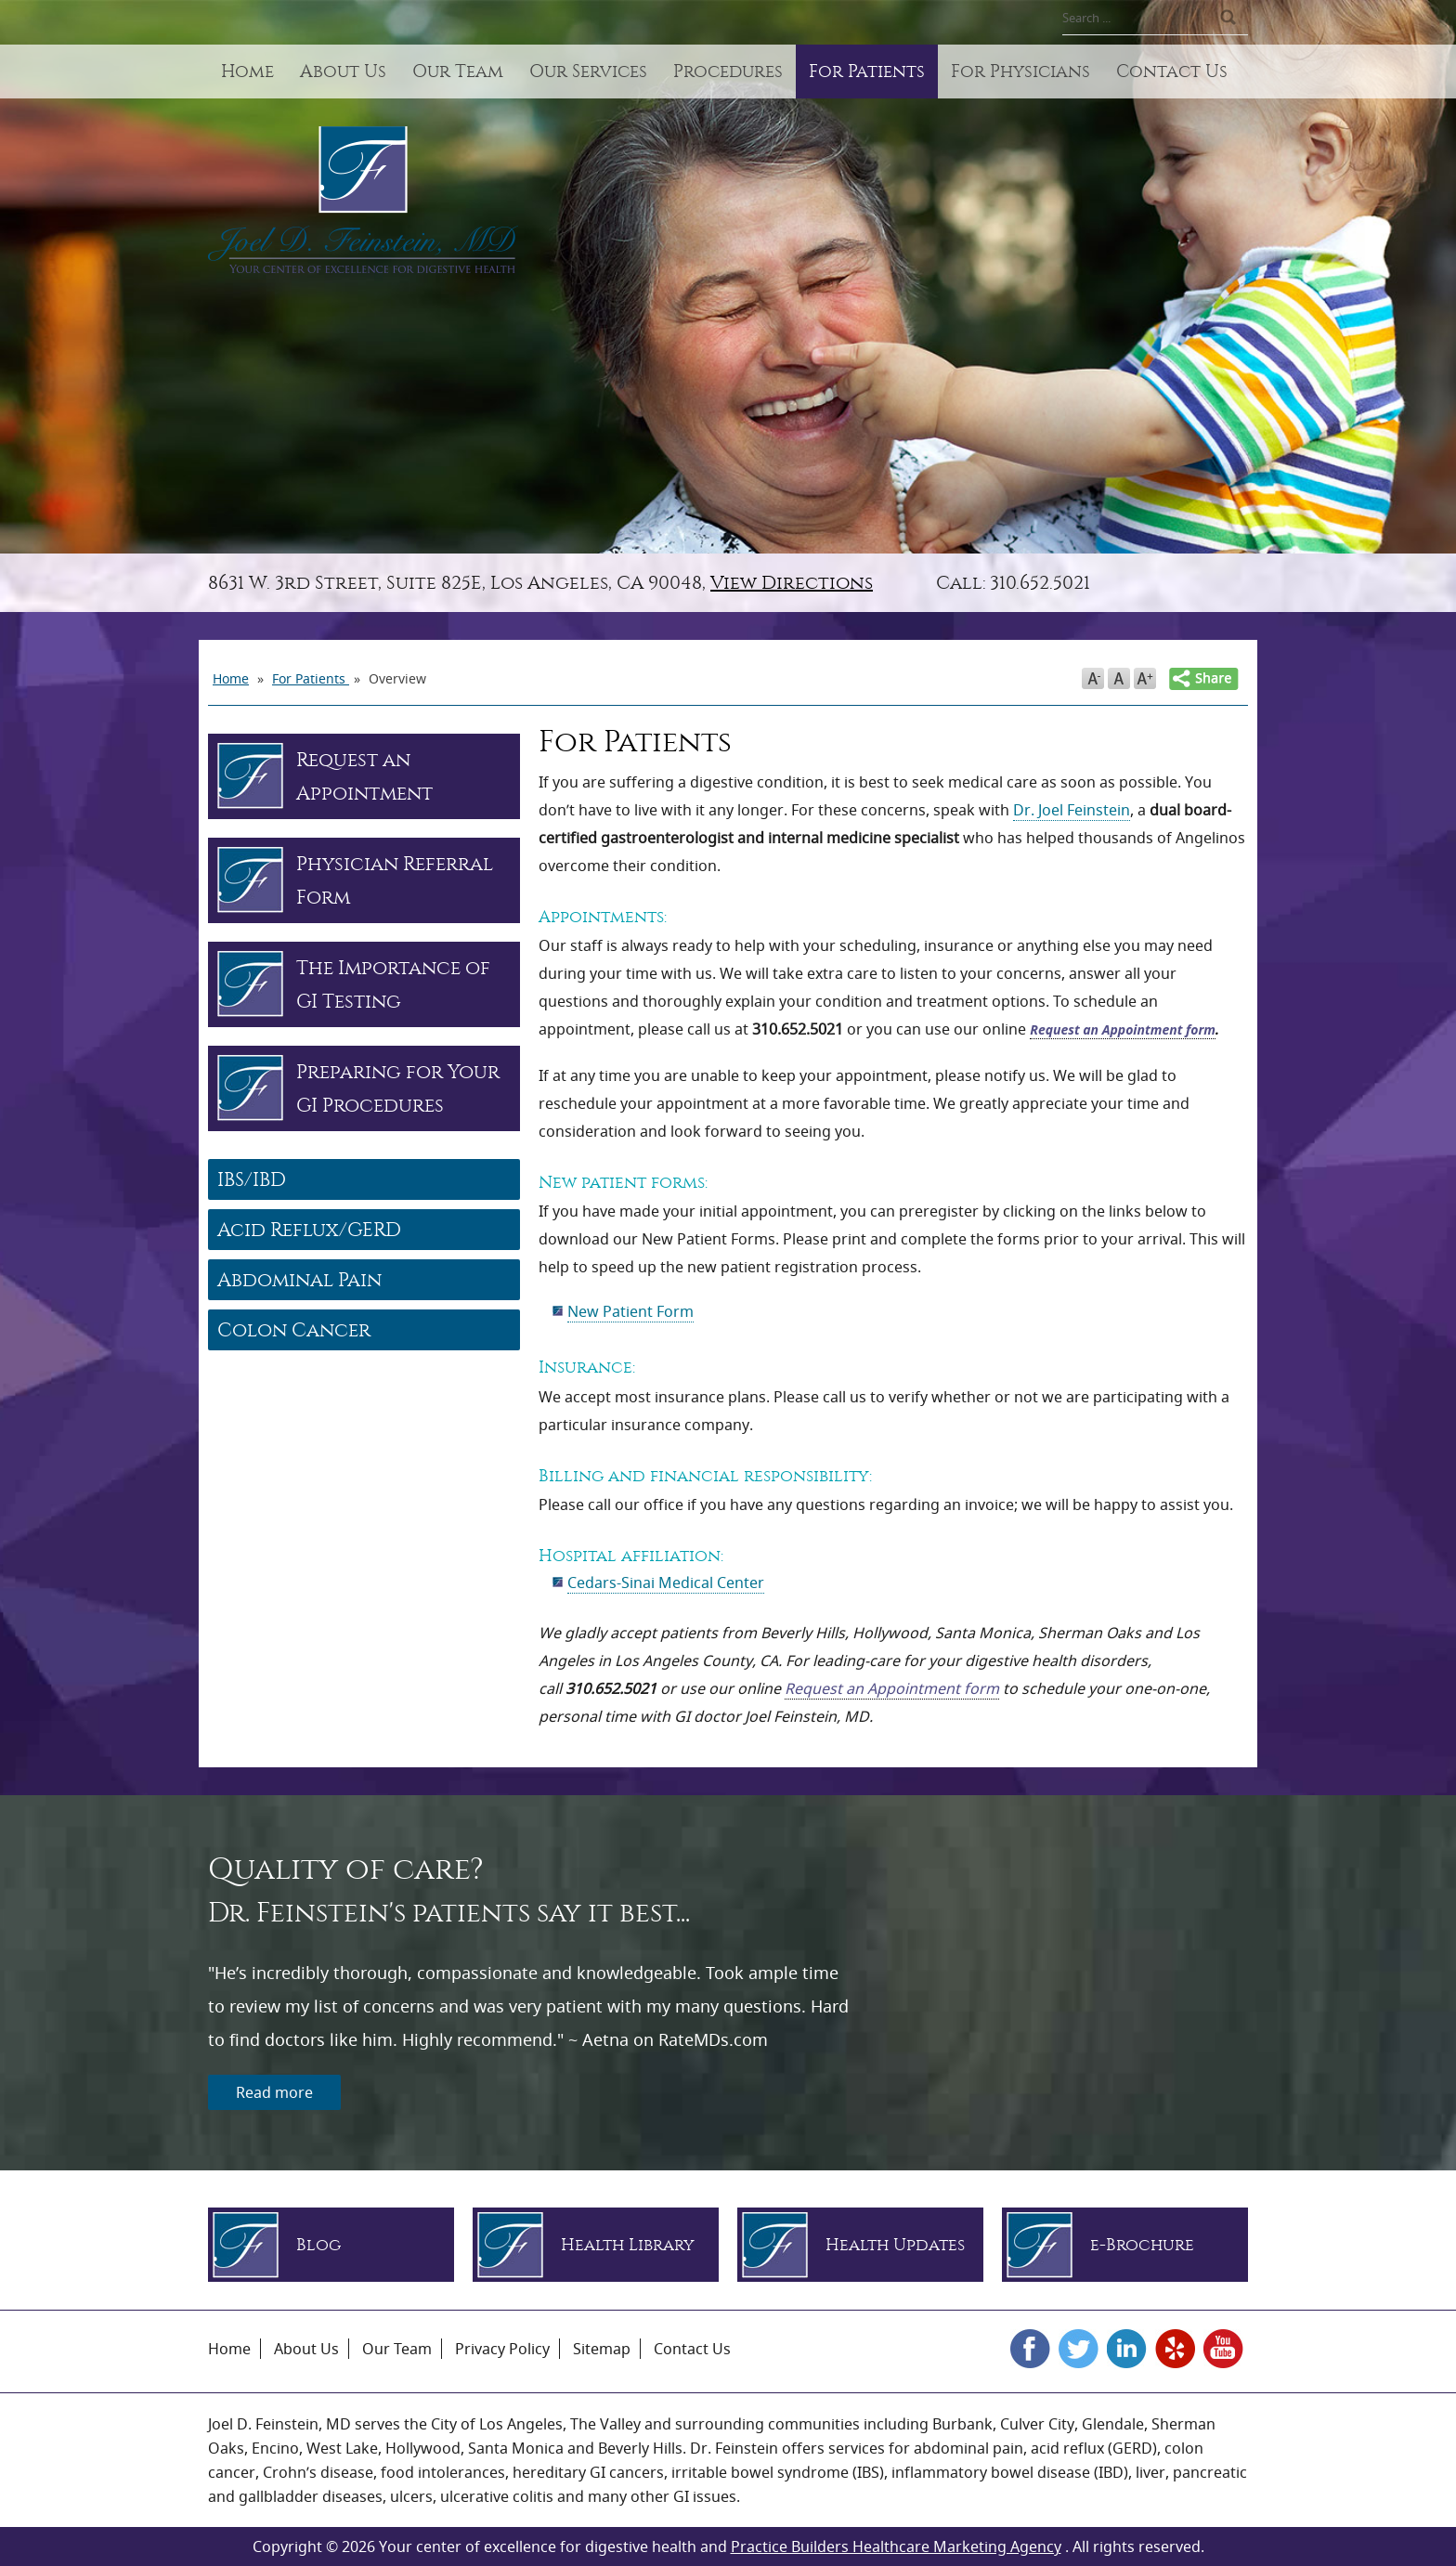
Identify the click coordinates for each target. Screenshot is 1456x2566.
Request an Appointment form (1123, 1029)
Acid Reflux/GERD (309, 1229)
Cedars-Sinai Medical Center (665, 1582)
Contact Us (1172, 71)
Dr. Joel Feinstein (1071, 810)
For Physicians (1020, 71)
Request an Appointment (364, 776)
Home (247, 71)
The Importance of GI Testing (393, 984)
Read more (274, 2092)
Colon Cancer (293, 1330)
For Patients (867, 71)
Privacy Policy (502, 2348)
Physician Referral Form (394, 880)
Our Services (588, 71)
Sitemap (601, 2348)
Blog (318, 2245)
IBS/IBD (251, 1179)
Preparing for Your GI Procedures (398, 1088)
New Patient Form (630, 1311)
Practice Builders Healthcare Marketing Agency (896, 2546)
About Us (343, 71)
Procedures (728, 71)
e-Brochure (1142, 2245)
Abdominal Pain (299, 1280)
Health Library (628, 2245)
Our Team (457, 71)
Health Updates (895, 2245)
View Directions (791, 582)
